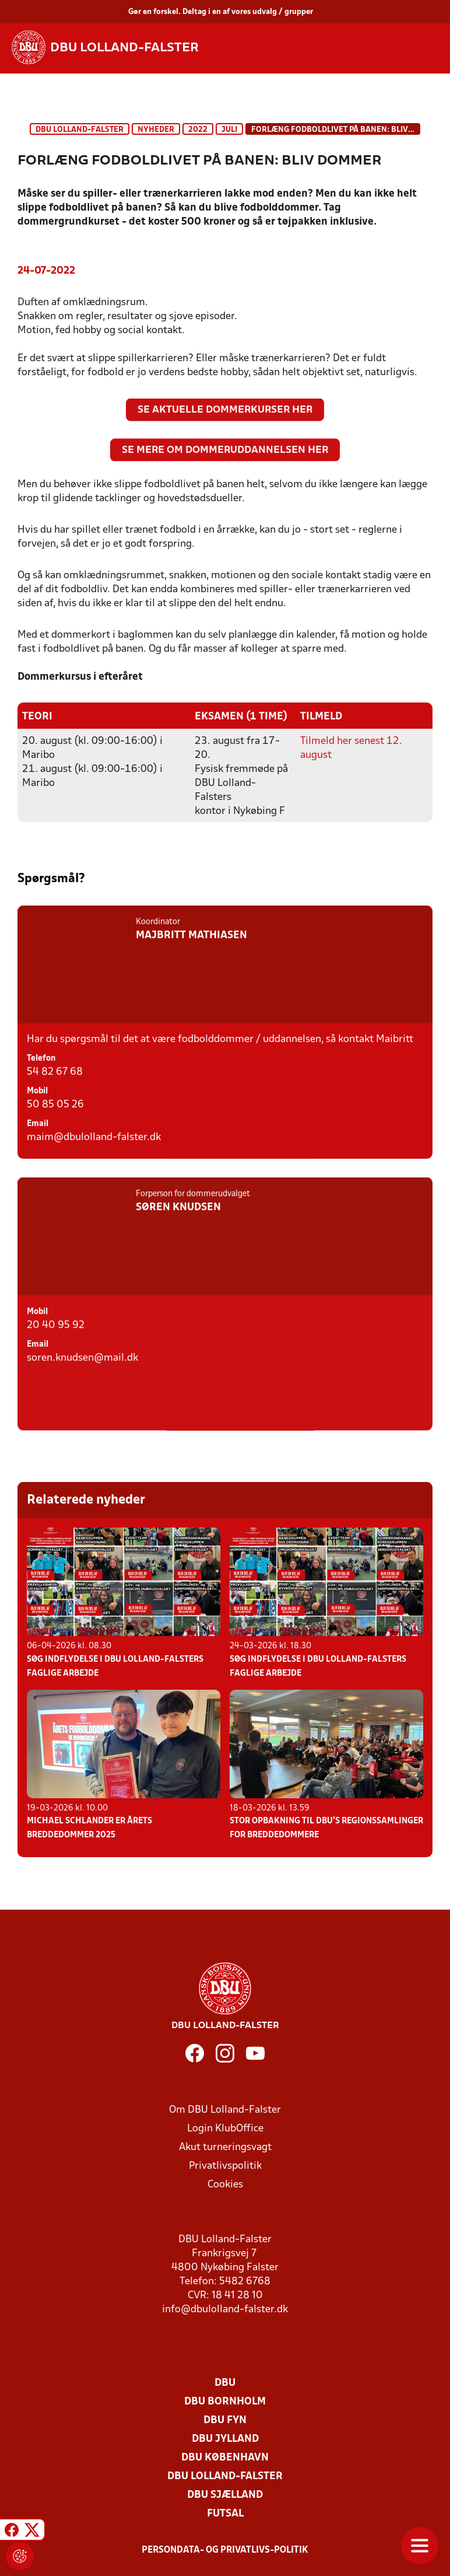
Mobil (37, 1108)
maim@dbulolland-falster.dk (94, 1154)
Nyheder (156, 130)
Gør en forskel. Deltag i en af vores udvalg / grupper (220, 12)
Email (37, 1140)
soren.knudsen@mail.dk (82, 1402)
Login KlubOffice (225, 2128)
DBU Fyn (225, 2420)
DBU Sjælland (225, 2495)
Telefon (41, 1075)
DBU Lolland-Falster (80, 130)
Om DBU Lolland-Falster (225, 2109)
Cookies (225, 2184)
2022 (198, 130)
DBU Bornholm (225, 2401)
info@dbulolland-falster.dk (225, 2309)
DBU (225, 2383)
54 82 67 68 (55, 1088)
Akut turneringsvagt (225, 2147)
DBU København (225, 2457)
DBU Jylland (225, 2439)
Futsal (225, 2513)
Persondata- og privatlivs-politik (225, 2550)
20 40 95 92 (56, 1369)
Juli (229, 130)
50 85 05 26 (55, 1121)
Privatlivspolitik (225, 2165)
